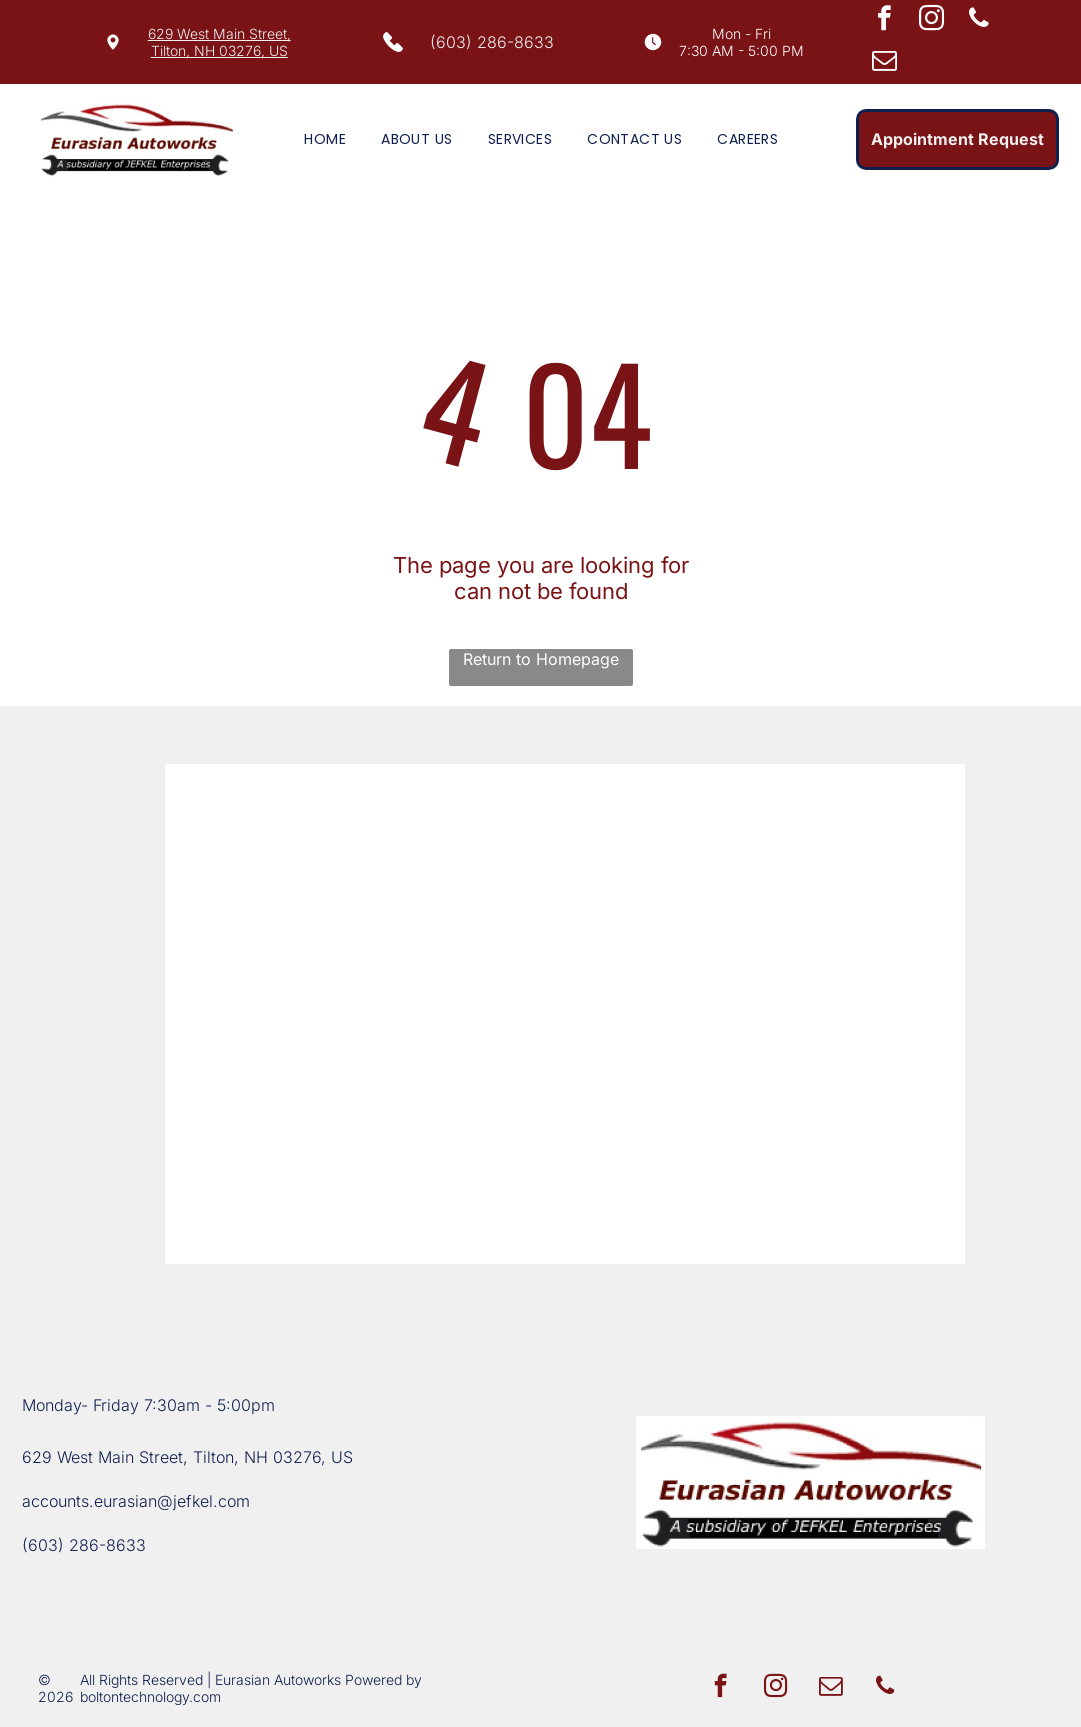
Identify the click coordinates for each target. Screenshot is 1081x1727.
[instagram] (931, 21)
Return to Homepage (541, 659)
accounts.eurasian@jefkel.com (136, 1501)
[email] (884, 63)
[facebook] (884, 21)
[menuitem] (315, 139)
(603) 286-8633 (492, 42)
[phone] (978, 21)
